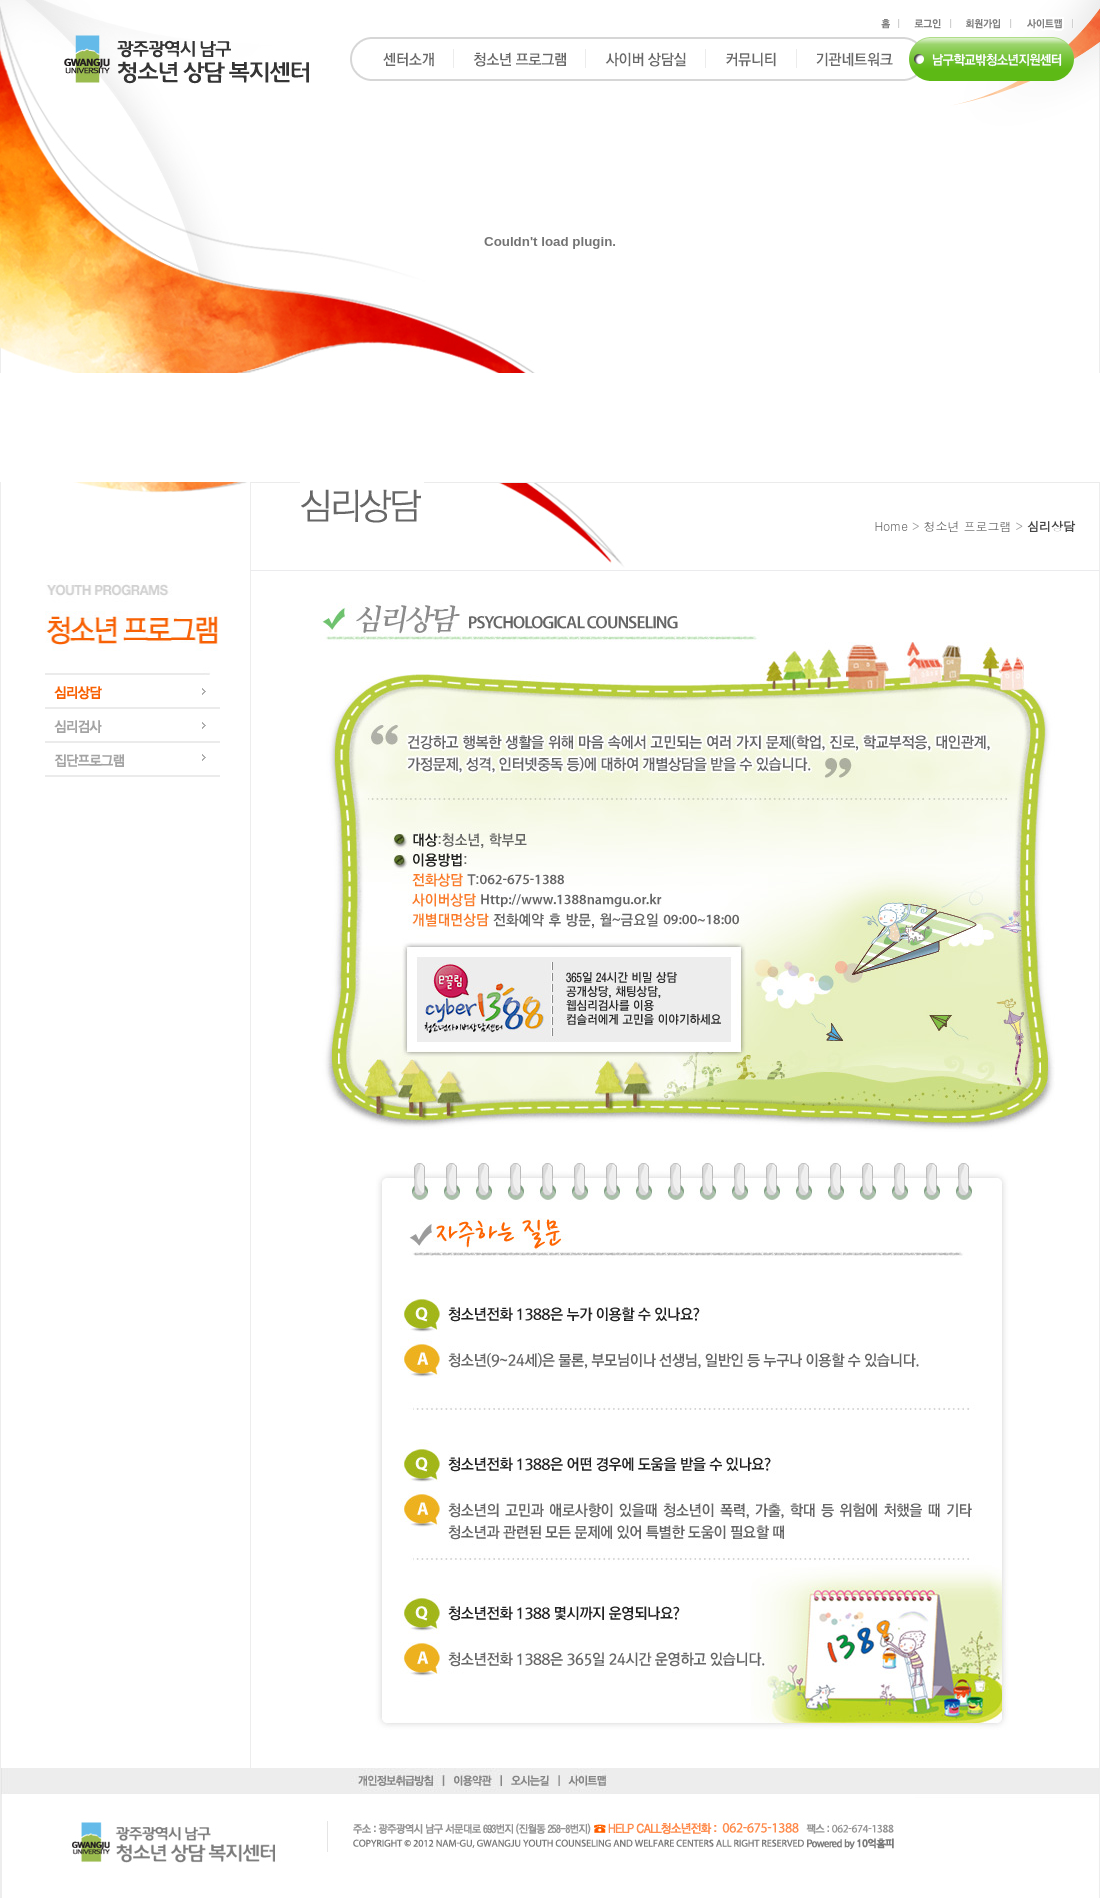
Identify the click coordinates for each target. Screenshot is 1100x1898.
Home (891, 525)
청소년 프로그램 (967, 525)
